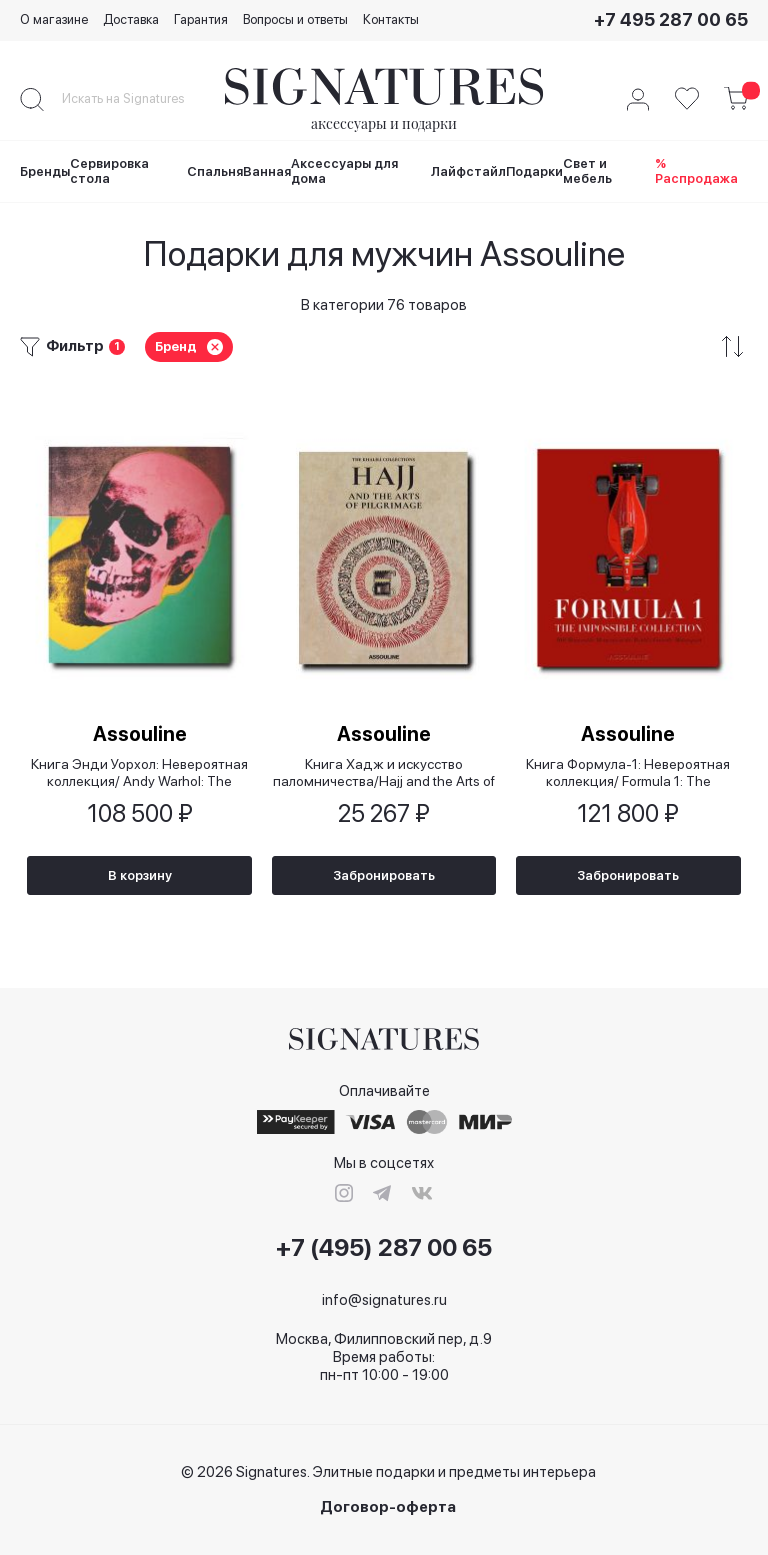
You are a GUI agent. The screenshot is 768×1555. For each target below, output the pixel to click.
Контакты (391, 19)
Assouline (140, 731)
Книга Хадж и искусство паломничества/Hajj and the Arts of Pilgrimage (383, 770)
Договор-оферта (388, 1507)
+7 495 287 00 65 (671, 19)
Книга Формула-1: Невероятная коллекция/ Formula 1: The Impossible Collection (628, 770)
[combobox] (140, 99)
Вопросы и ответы (295, 19)
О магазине (54, 19)
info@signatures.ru (384, 1300)
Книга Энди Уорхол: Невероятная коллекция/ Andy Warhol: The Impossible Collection (139, 770)
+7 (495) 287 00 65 (384, 1249)
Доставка (131, 19)
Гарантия (201, 19)
